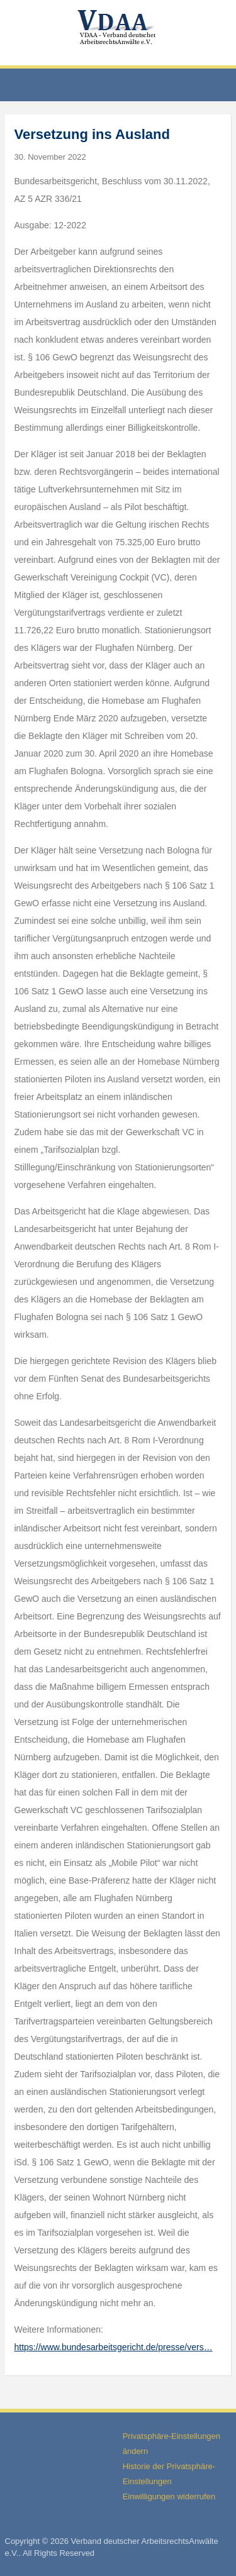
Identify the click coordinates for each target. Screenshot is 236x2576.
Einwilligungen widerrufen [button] (169, 2496)
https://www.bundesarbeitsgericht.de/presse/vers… (113, 2347)
